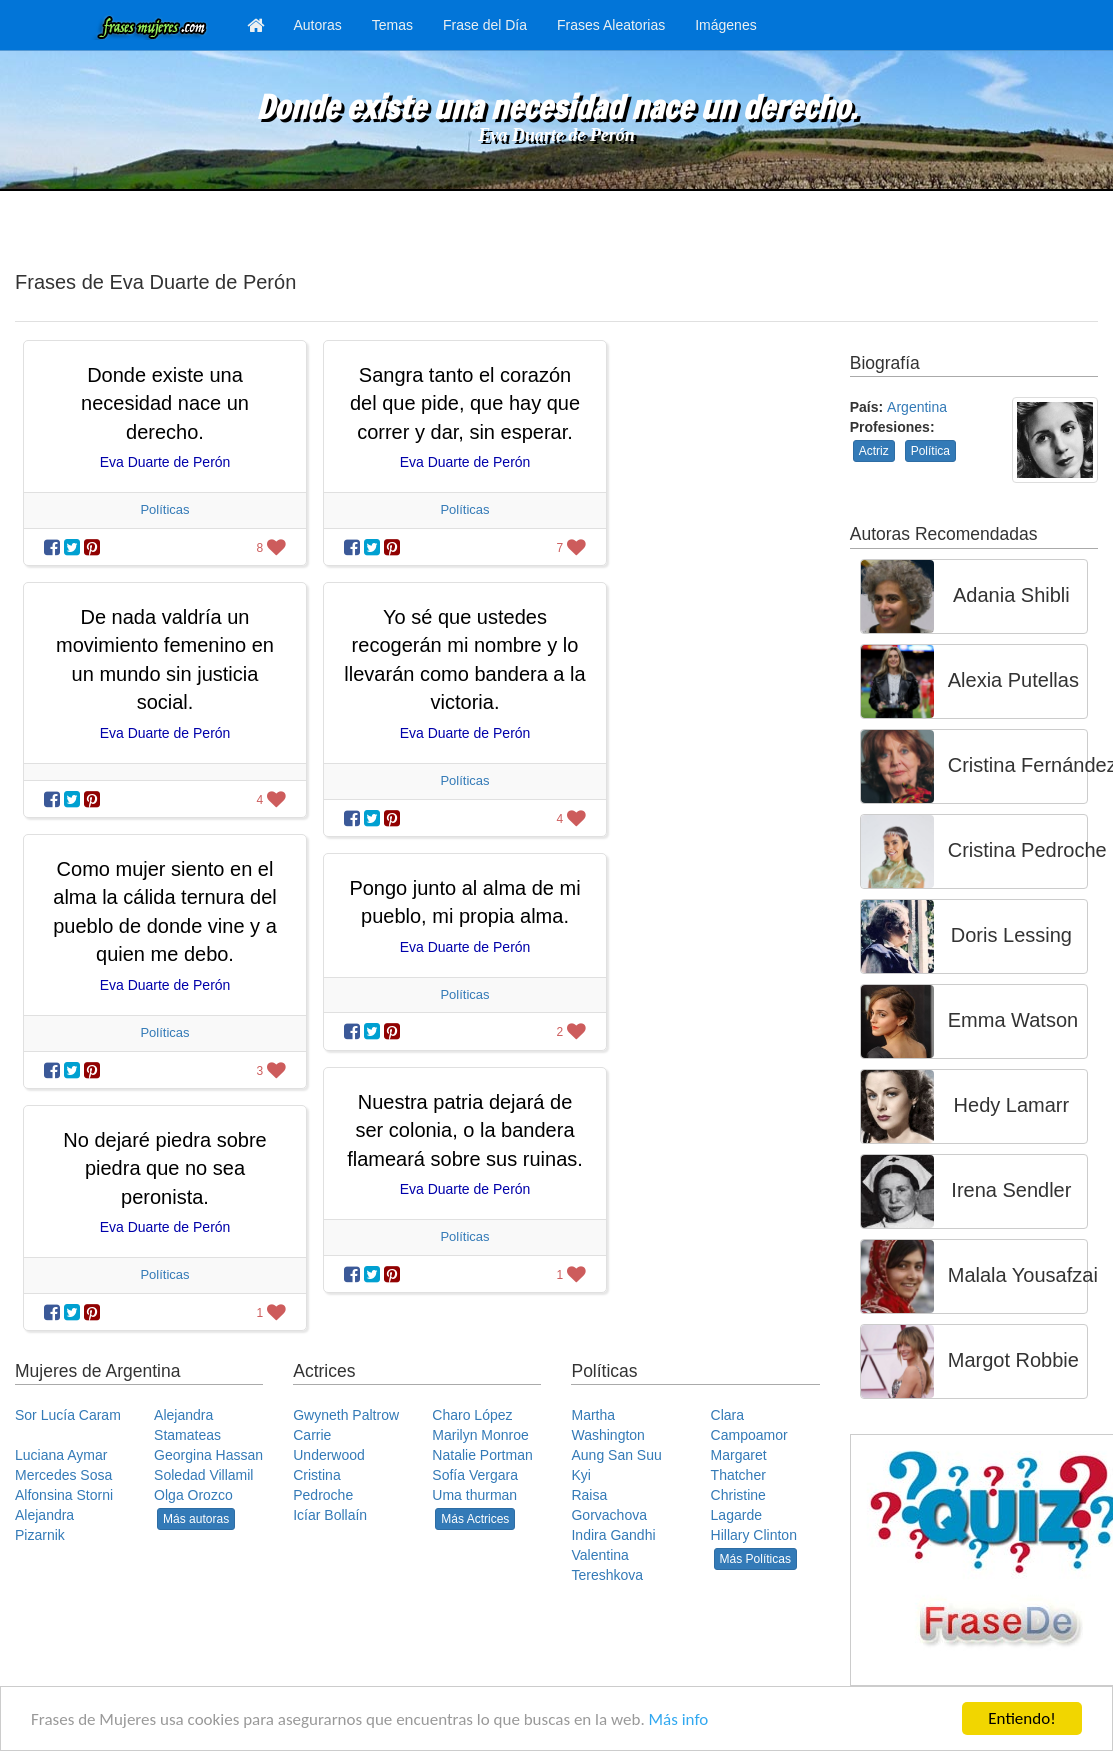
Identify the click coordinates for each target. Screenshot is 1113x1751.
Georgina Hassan (208, 1455)
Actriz (874, 451)
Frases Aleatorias (611, 25)
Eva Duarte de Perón (556, 135)
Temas (392, 25)
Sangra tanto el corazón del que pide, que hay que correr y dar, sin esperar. (465, 403)
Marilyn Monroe (480, 1435)
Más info (679, 1719)
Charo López (472, 1415)
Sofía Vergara (475, 1475)
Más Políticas (755, 1559)
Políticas (164, 509)
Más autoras (196, 1519)
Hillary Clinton (754, 1535)
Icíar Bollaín (330, 1515)
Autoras (318, 25)
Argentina (917, 407)
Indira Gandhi (613, 1535)
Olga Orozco (193, 1495)
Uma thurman (474, 1495)
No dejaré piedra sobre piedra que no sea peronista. (164, 1168)
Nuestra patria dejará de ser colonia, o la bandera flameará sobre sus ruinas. (465, 1130)
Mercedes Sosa (63, 1475)
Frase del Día (485, 25)
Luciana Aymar (61, 1455)
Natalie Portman (482, 1455)
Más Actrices (475, 1519)
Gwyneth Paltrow (346, 1415)
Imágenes (725, 25)
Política (930, 451)
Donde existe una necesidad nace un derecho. (165, 403)
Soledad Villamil (203, 1475)
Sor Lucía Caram (68, 1415)
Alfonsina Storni (64, 1495)
